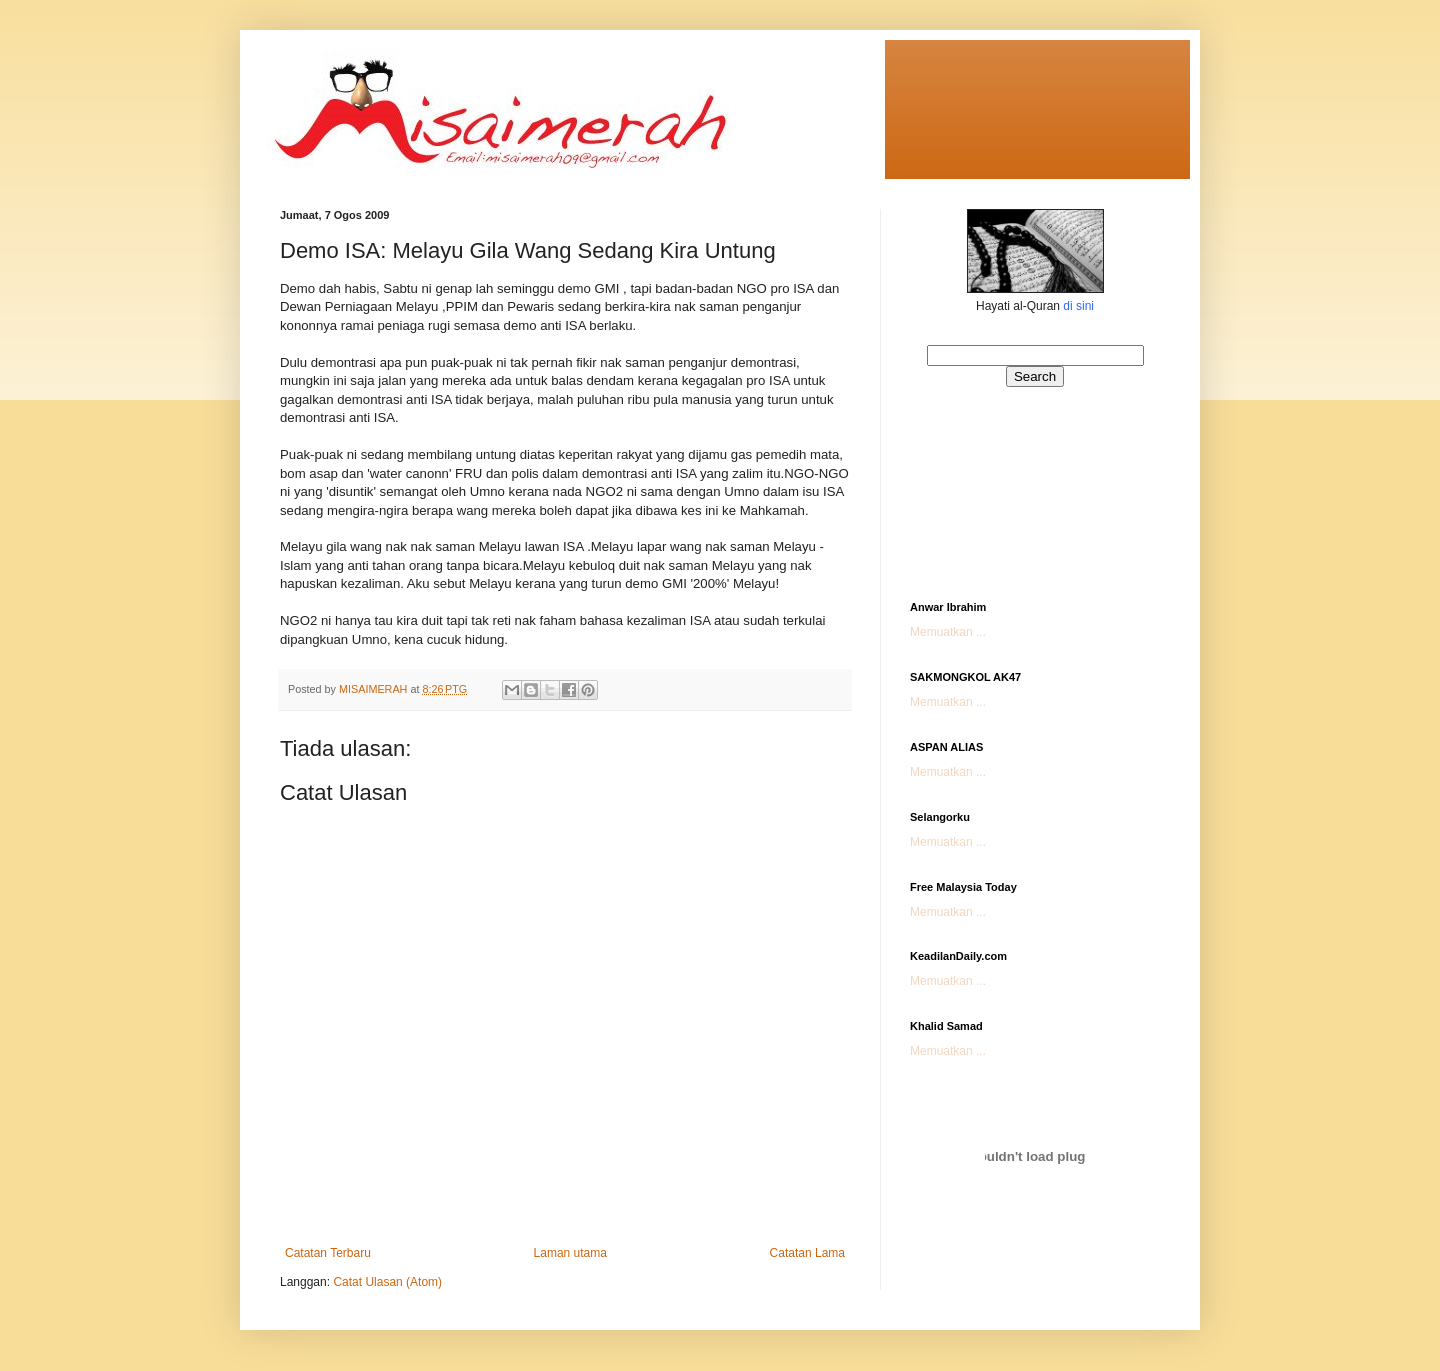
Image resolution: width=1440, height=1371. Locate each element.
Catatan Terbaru (328, 1253)
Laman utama (570, 1253)
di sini (1078, 306)
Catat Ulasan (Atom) (387, 1282)
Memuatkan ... (948, 632)
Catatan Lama (807, 1253)
